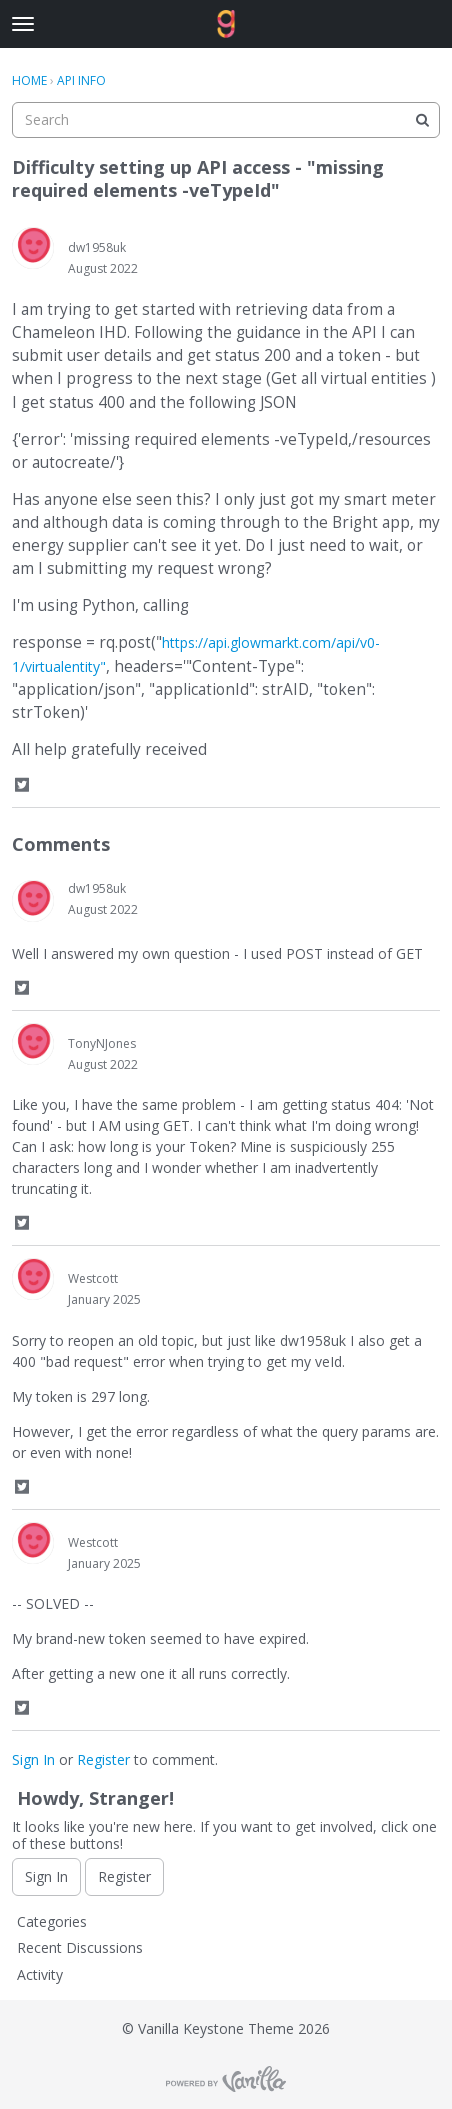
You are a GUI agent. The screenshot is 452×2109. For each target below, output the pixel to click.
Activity (40, 1974)
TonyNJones (102, 1043)
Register (103, 1759)
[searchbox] (226, 120)
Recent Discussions (80, 1947)
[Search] (422, 120)
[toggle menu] (23, 24)
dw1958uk (97, 247)
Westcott (93, 1278)
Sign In (33, 1759)
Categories (52, 1921)
